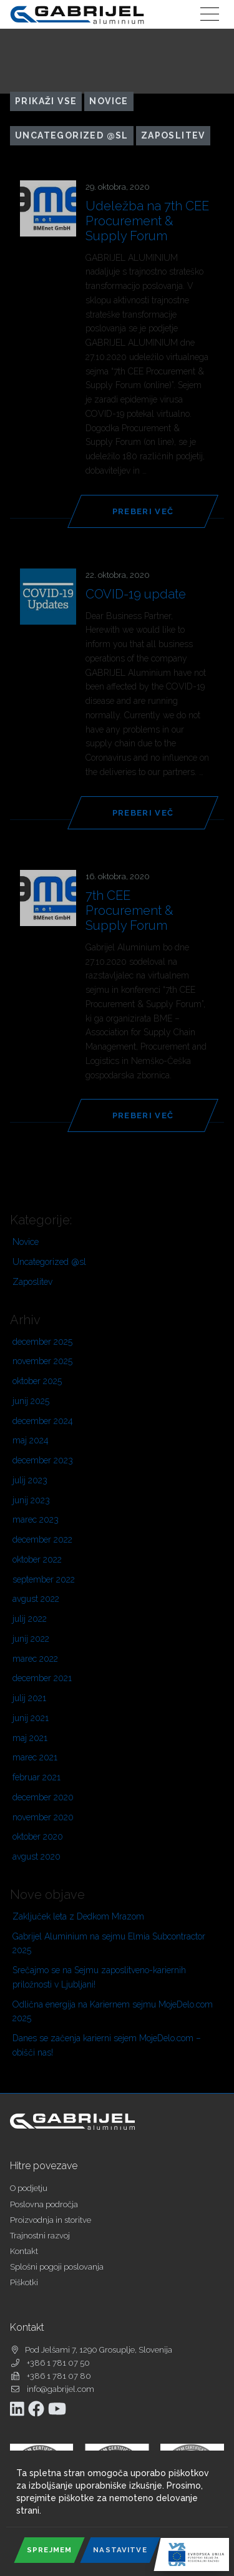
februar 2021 (36, 1777)
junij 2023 (31, 1500)
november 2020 (43, 1817)
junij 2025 (30, 1401)
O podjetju (28, 2188)
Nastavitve (120, 2549)
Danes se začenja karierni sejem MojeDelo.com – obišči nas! (106, 2045)
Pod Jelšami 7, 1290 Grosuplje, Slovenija (98, 2349)
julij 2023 (29, 1480)
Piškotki (24, 2282)
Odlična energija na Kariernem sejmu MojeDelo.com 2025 (112, 2011)
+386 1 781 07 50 (58, 2363)
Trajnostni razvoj (40, 2235)
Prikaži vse (46, 101)
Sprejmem (49, 2549)
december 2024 (42, 1421)
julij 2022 (29, 1619)
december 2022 (42, 1539)
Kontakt (24, 2251)
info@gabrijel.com (60, 2389)
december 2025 (42, 1342)
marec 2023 (35, 1520)
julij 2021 (29, 1698)
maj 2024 (30, 1440)
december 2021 (42, 1678)
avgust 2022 (35, 1599)
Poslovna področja (44, 2204)
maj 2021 (29, 1738)
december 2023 (42, 1460)
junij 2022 (30, 1639)
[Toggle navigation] (209, 14)
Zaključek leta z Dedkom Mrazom (78, 1916)
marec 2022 (35, 1659)
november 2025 (42, 1361)
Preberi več (142, 511)
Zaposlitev (173, 135)
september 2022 (43, 1579)
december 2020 (43, 1797)
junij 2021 (30, 1718)
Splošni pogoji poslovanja (57, 2266)
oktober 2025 (37, 1381)
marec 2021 (34, 1757)
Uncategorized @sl (72, 135)
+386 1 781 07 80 (59, 2376)
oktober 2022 (37, 1559)
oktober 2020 (37, 1837)
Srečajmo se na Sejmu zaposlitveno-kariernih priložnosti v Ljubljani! (99, 1977)
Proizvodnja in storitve (50, 2220)
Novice (108, 101)
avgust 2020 (36, 1856)
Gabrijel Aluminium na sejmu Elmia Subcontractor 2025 (108, 1943)
